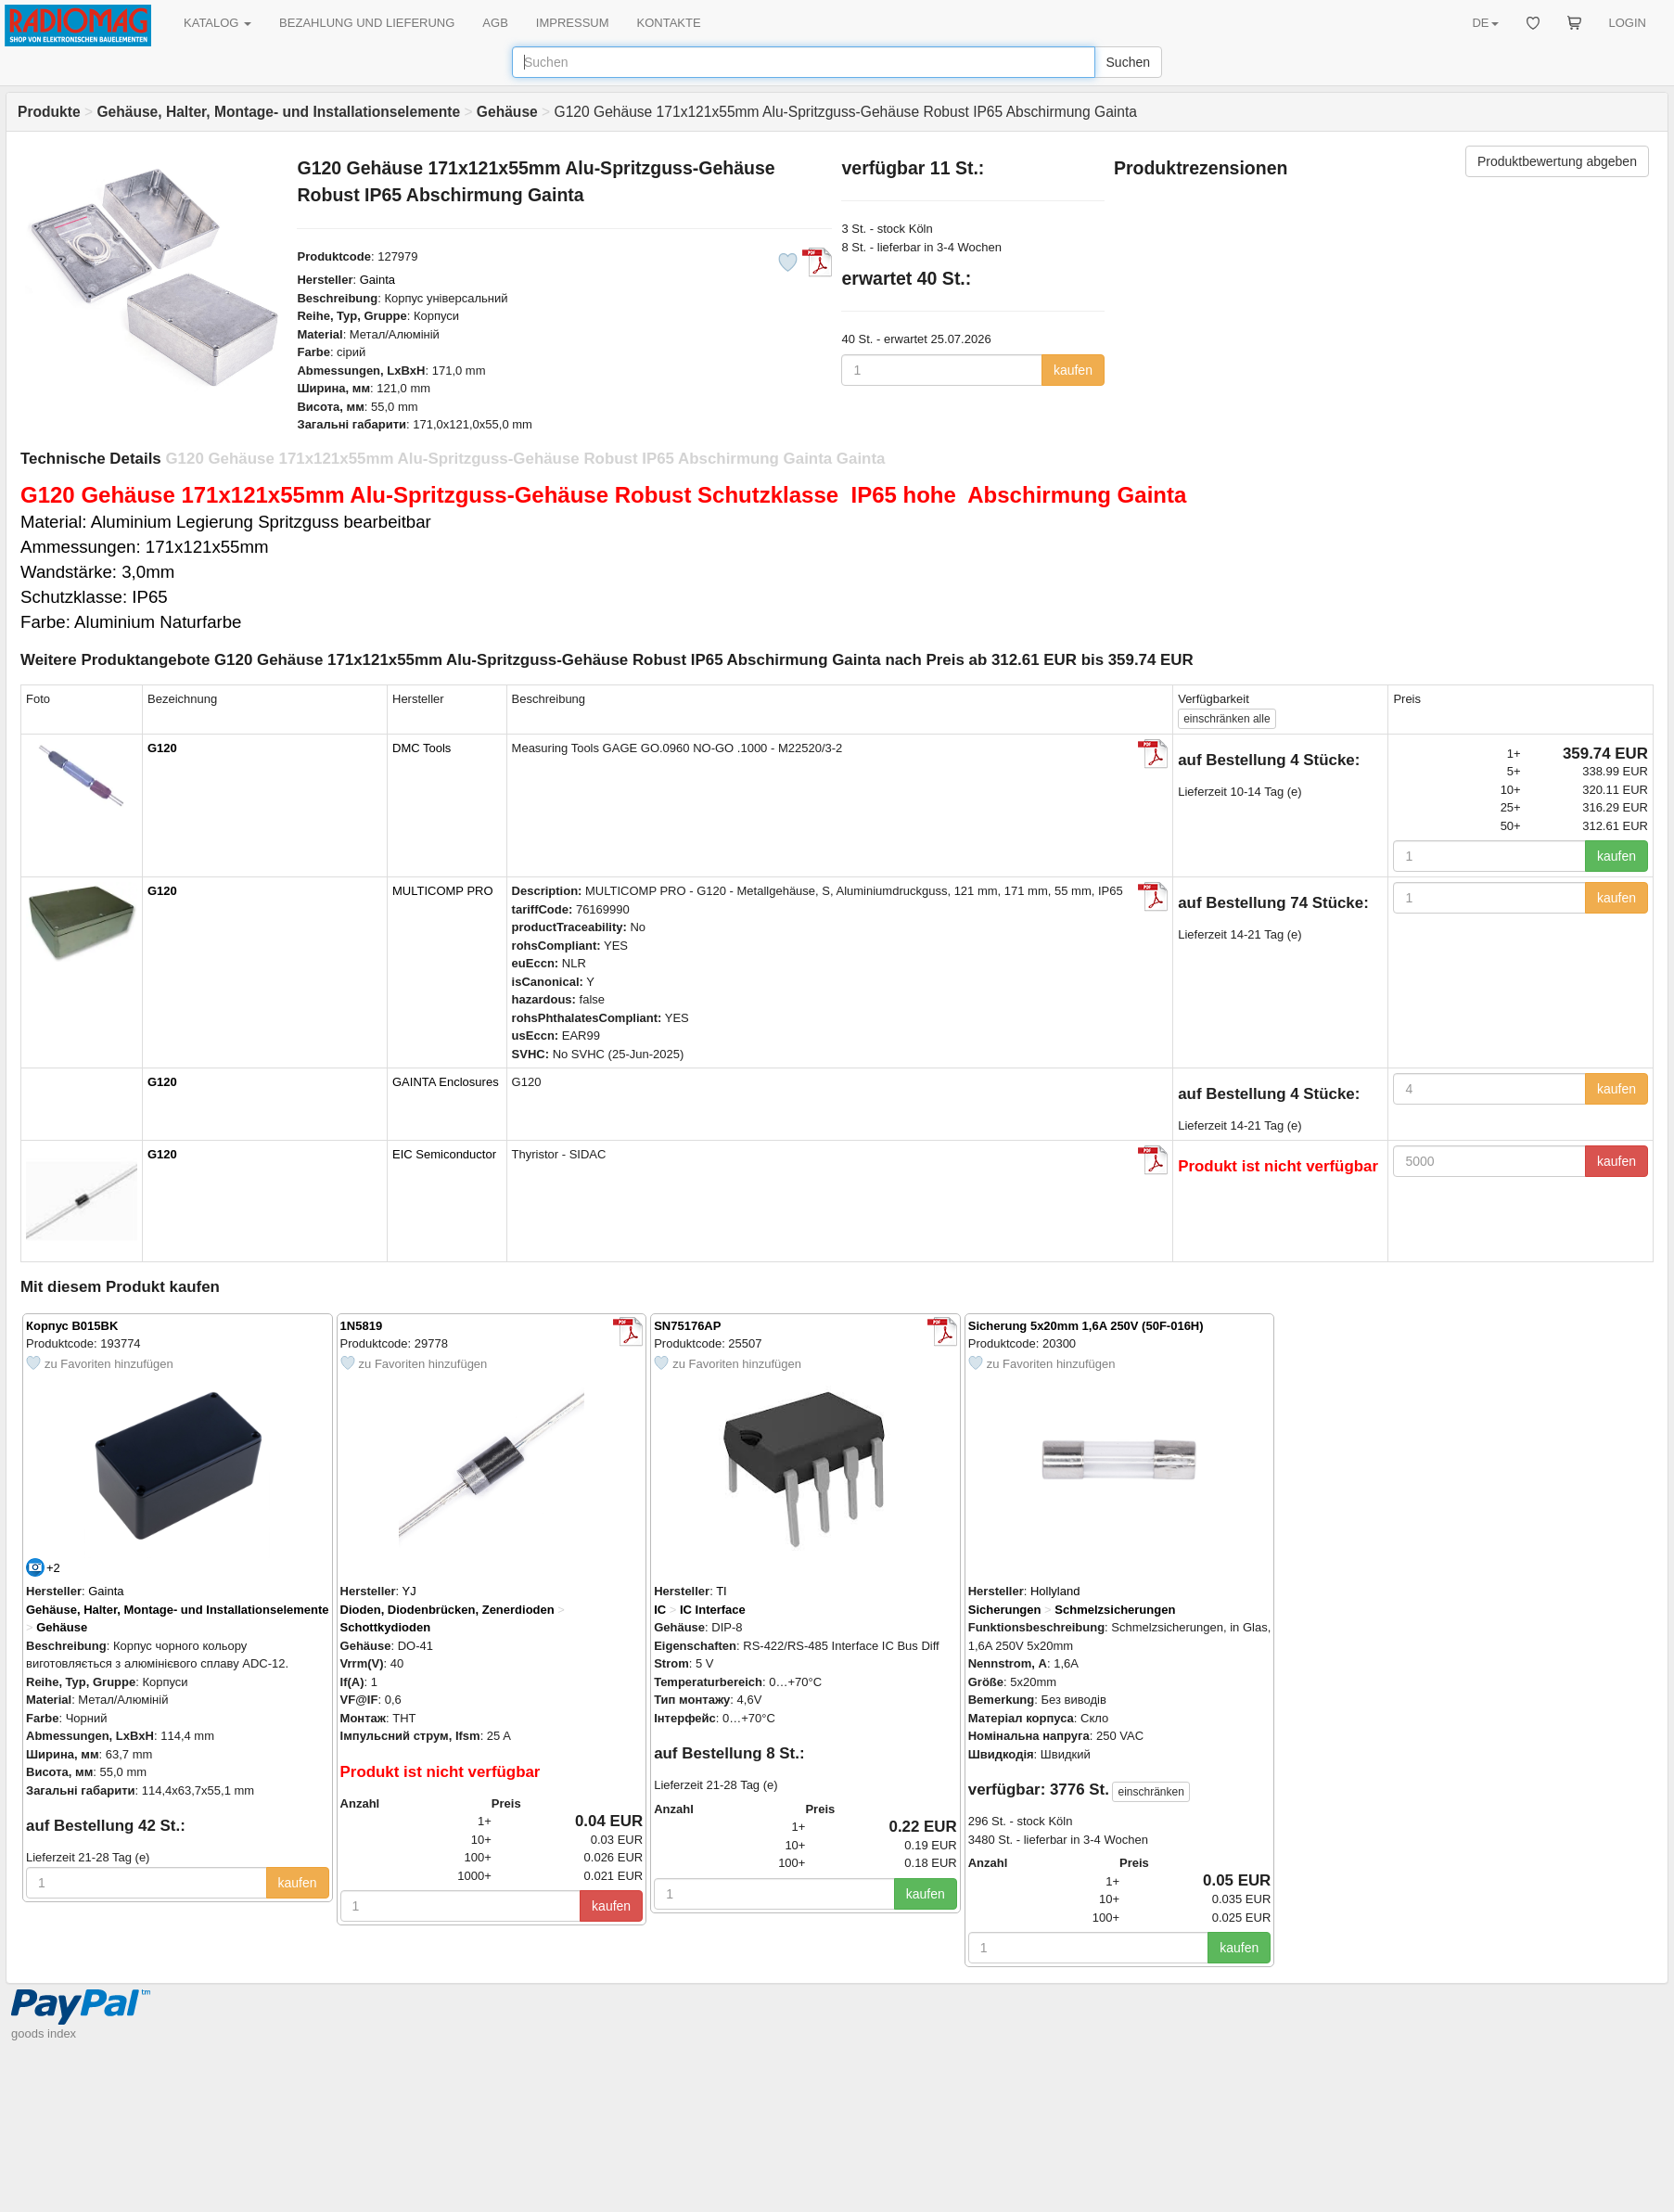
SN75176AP (687, 1326)
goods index (43, 2033)
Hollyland (1055, 1591)
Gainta (377, 280)
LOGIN (1627, 23)
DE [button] (1485, 23)
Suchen (1128, 62)
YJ (409, 1591)
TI (721, 1591)
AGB (494, 23)
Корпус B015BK (72, 1326)
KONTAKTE (669, 23)
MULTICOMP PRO (442, 891)
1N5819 (361, 1326)
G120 (162, 748)
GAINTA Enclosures (445, 1082)
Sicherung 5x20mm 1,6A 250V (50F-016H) (1086, 1326)
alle (1226, 718)
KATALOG (217, 23)
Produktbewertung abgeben (1557, 161)
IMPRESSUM (572, 23)
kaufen (1073, 370)
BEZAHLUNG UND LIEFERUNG (366, 23)
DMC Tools (421, 748)
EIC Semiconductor (444, 1154)
